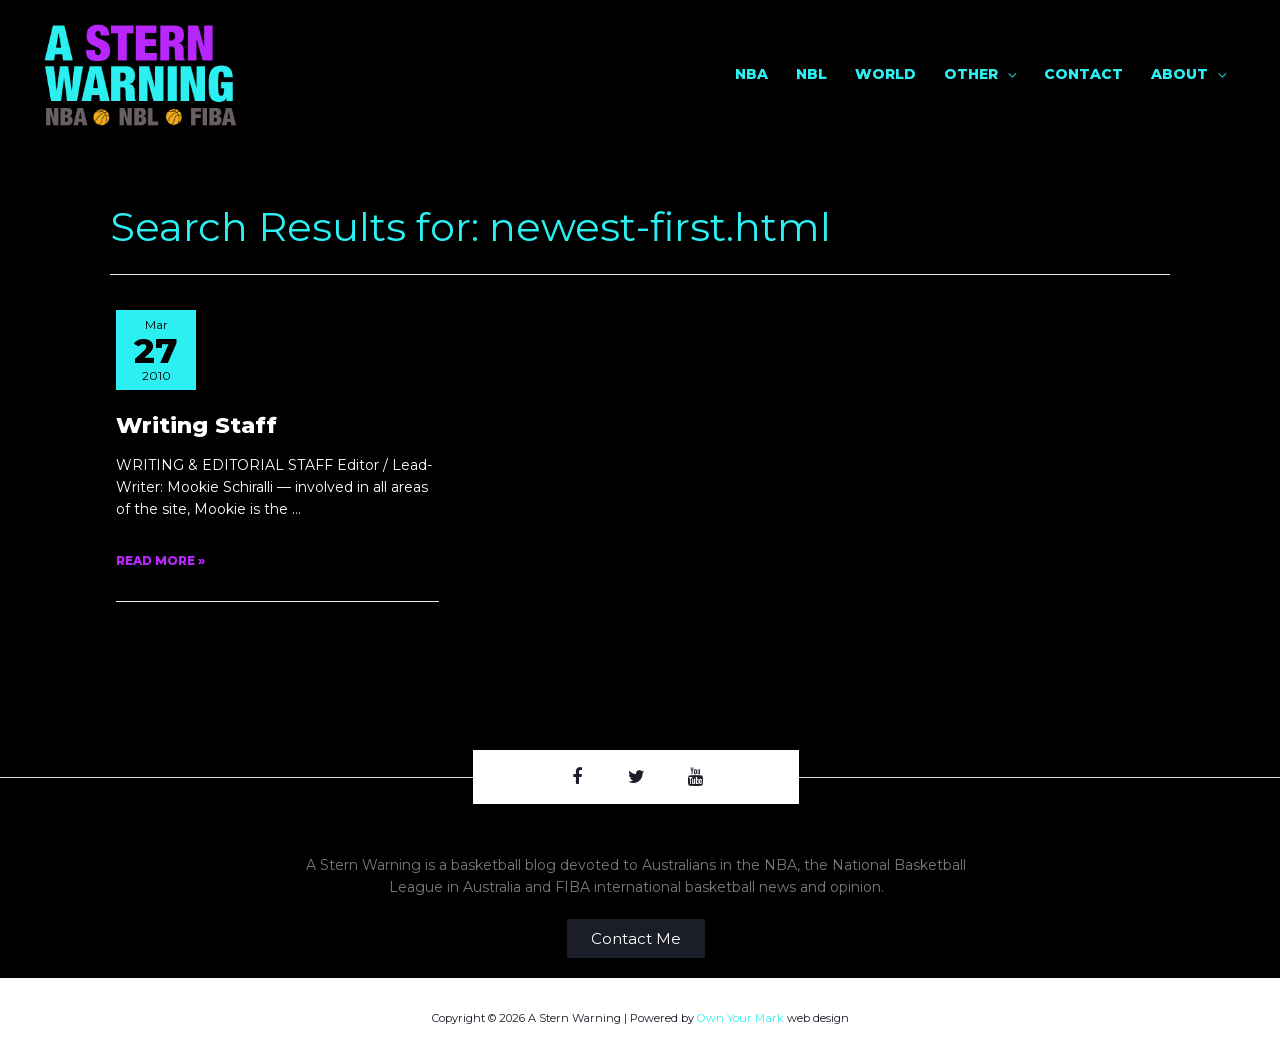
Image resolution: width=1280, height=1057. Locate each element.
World (885, 73)
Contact (1083, 73)
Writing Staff (196, 423)
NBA (751, 73)
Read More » (160, 559)
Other (971, 73)
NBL (811, 73)
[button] (636, 937)
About (1179, 73)
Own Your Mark (742, 1017)
